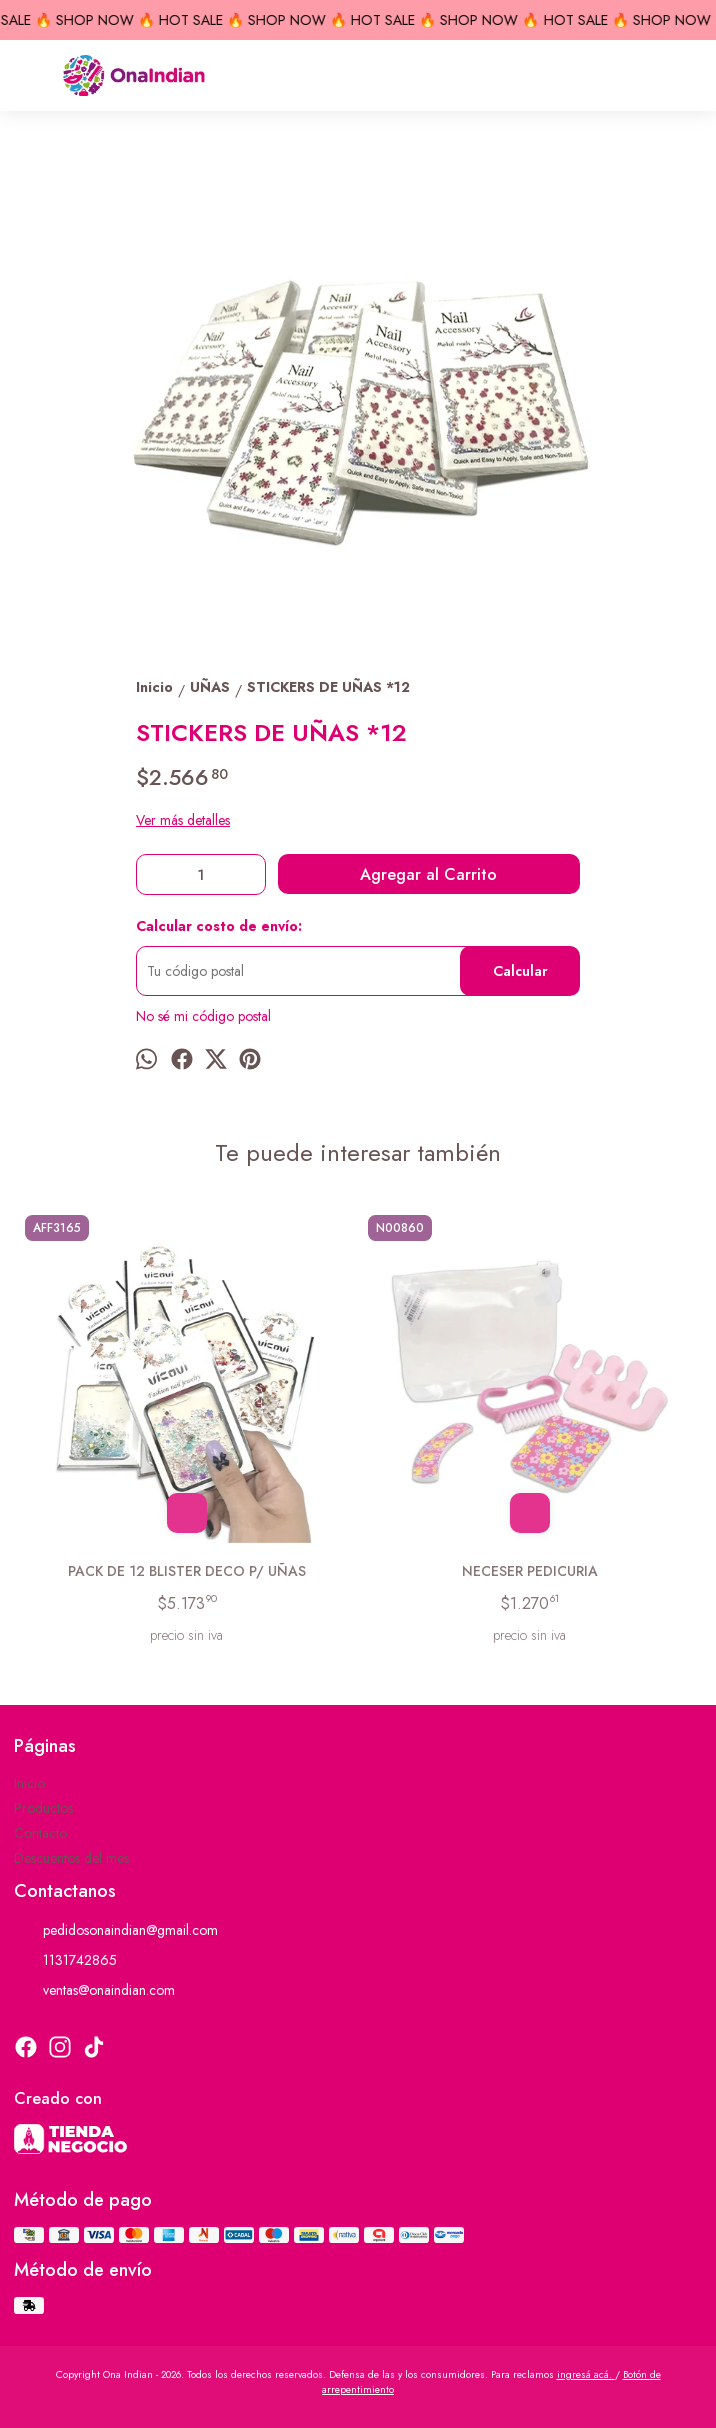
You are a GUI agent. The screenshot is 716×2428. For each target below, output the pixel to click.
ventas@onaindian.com (94, 1990)
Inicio (29, 1783)
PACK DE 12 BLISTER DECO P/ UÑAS (187, 1571)
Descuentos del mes (71, 1858)
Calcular (520, 971)
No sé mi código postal (203, 1016)
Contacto (40, 1833)
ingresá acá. (586, 2374)
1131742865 (65, 1960)
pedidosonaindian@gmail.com (116, 1930)
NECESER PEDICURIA (530, 1571)
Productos (43, 1808)
